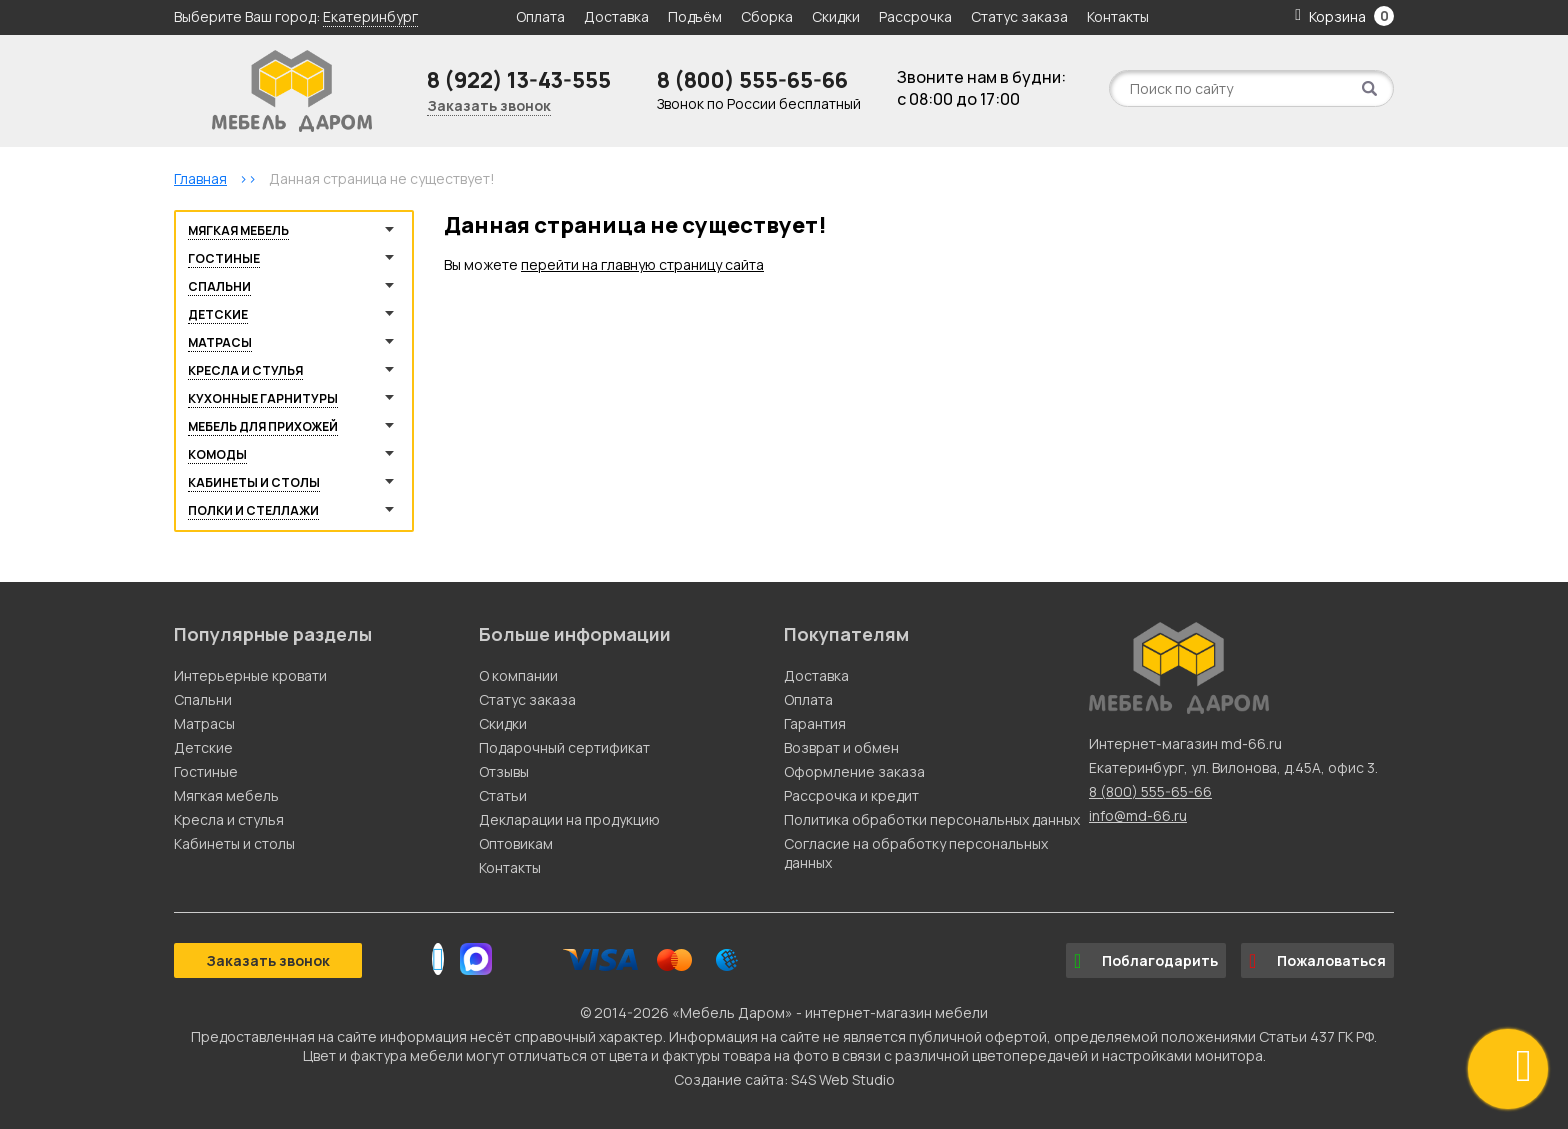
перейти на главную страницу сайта (642, 264)
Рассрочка (915, 16)
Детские (218, 314)
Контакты (1118, 16)
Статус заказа (1019, 16)
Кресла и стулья (245, 370)
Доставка (616, 16)
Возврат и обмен (841, 747)
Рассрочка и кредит (851, 795)
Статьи (503, 795)
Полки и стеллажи (253, 510)
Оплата (540, 16)
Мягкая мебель (238, 230)
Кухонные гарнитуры (263, 398)
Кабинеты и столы (254, 482)
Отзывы (504, 771)
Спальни (219, 286)
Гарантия (815, 723)
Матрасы (220, 342)
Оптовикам (516, 843)
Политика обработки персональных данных (932, 819)
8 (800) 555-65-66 (752, 80)
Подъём (695, 16)
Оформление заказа (854, 771)
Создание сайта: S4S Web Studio (784, 1079)
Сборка (767, 16)
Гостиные (224, 258)
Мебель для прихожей (263, 426)
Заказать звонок (489, 105)
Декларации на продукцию (569, 819)
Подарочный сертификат (564, 747)
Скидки (837, 16)
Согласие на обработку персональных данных (916, 853)
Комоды (217, 454)
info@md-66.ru (1138, 815)
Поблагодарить (1146, 961)
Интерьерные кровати (250, 675)
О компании (518, 675)
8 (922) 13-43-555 (519, 80)
